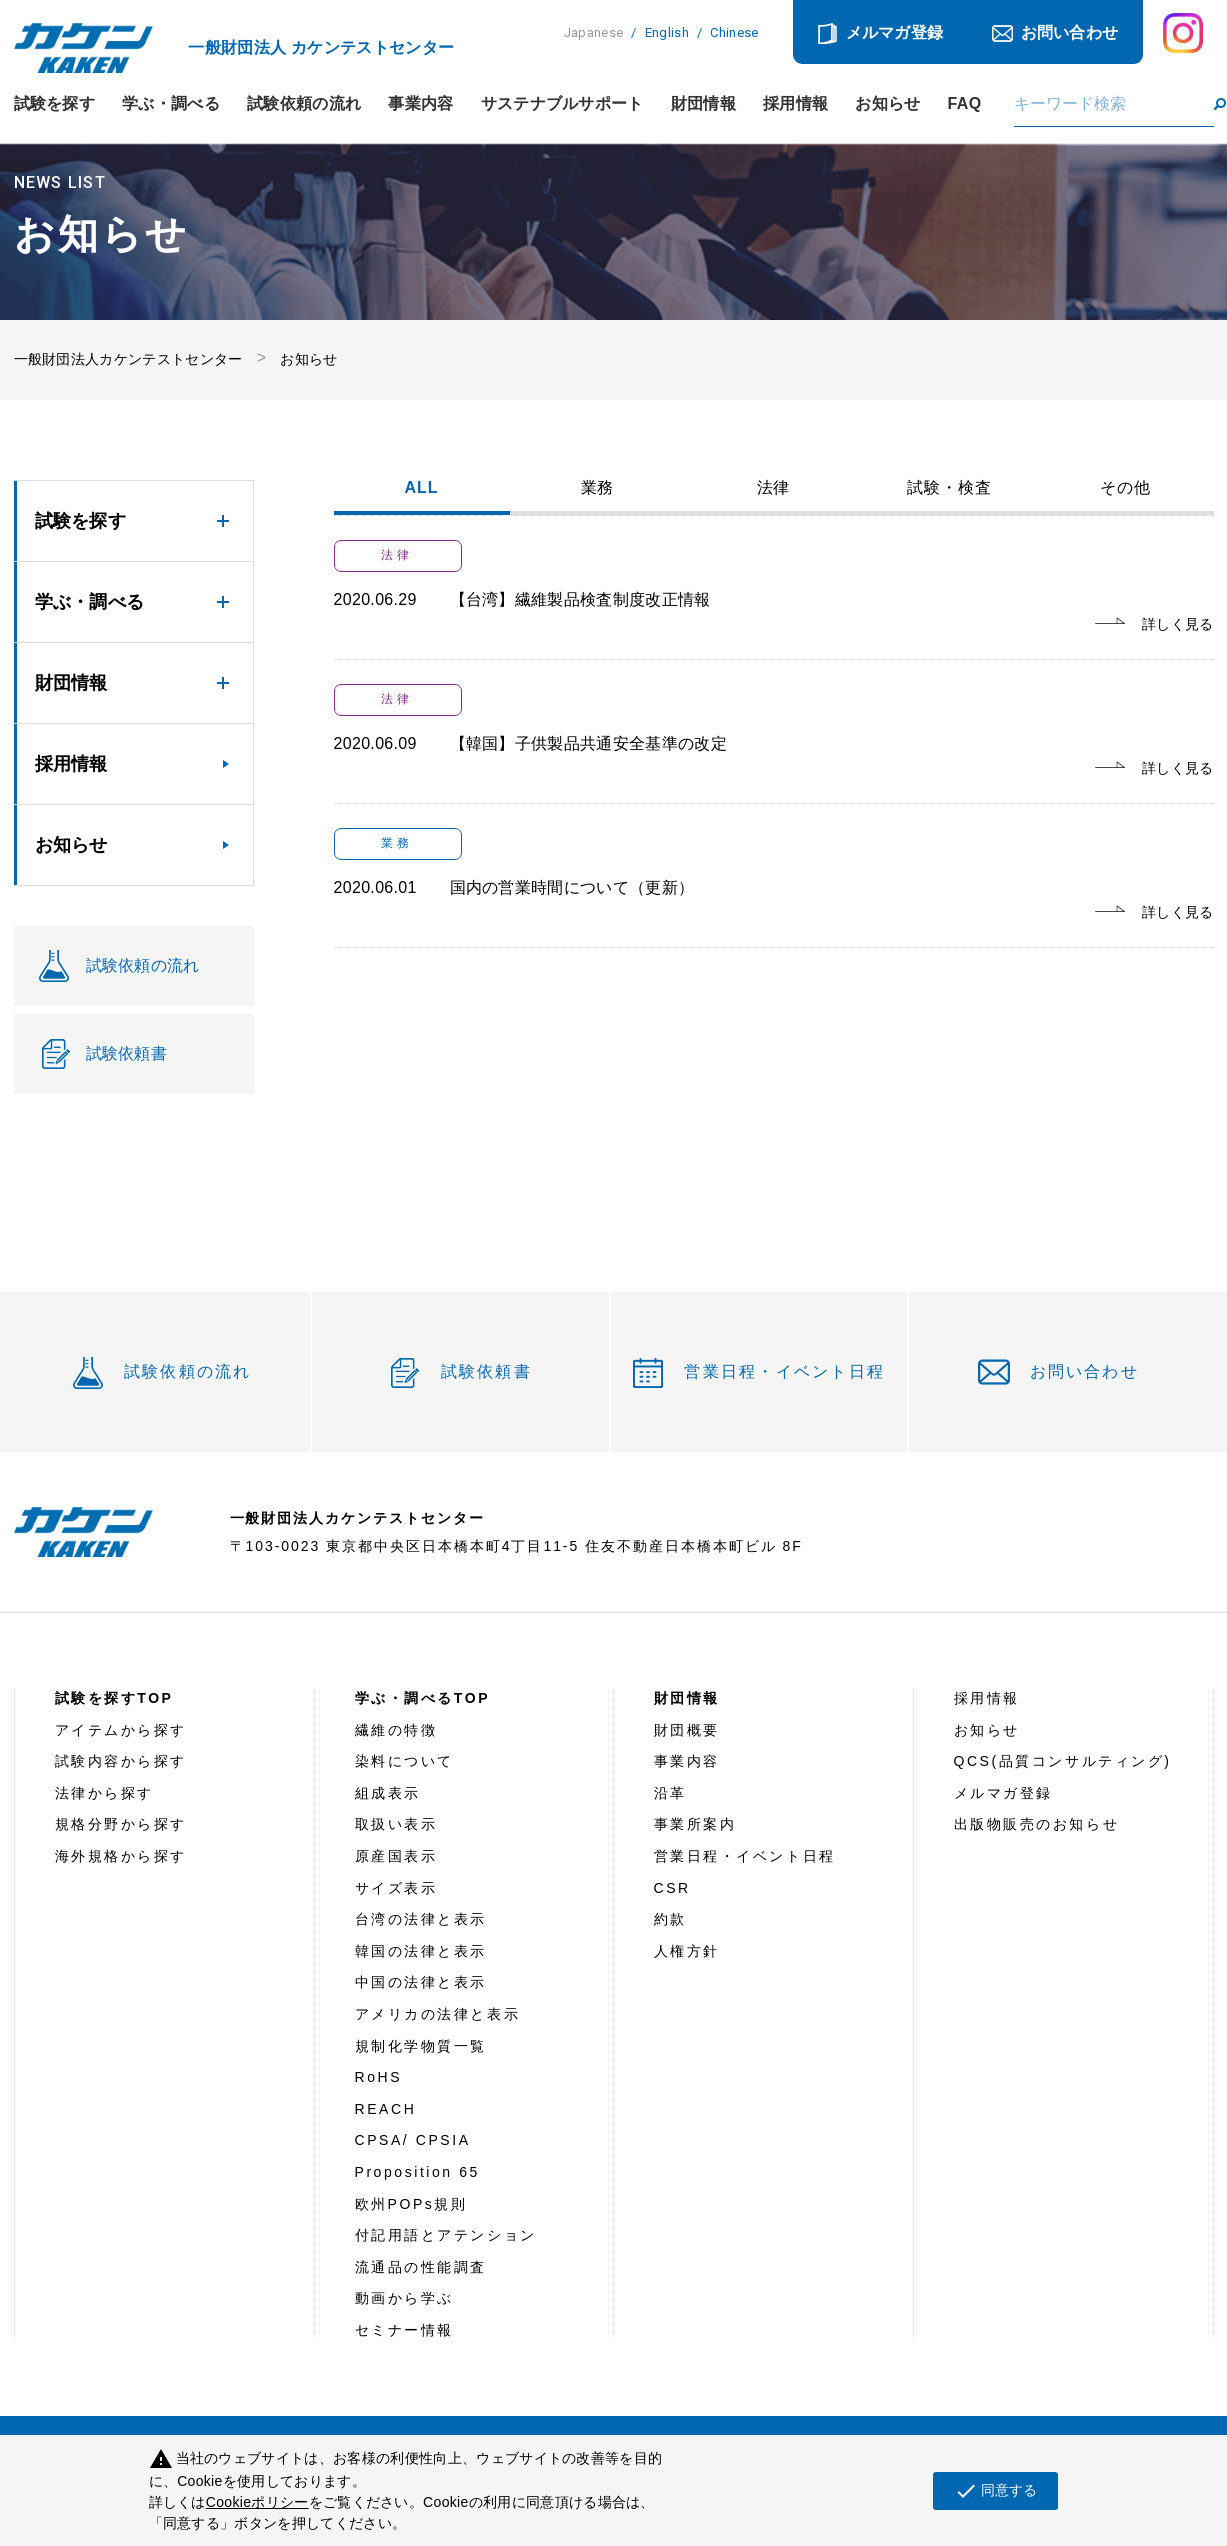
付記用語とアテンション (446, 2235)
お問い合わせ (1070, 32)
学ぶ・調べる (171, 104)
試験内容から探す (121, 1761)
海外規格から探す (121, 1856)
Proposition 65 (417, 2172)
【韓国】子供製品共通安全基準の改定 (588, 743)
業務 (598, 488)
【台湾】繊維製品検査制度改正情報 (580, 599)
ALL (422, 488)
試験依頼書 (486, 1371)
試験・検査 (949, 488)
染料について (404, 1761)
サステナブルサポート (562, 104)
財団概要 (687, 1730)
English (667, 32)
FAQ (965, 104)
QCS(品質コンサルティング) (1063, 1761)
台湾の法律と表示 (421, 1919)
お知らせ (887, 104)
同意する (995, 2491)
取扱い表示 (396, 1824)
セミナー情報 (404, 2330)
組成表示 (388, 1793)
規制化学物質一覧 (421, 2046)
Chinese (734, 32)
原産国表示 (396, 1856)
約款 (670, 1919)
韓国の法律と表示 (421, 1951)
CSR (672, 1888)
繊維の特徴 (396, 1730)
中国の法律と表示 (421, 1982)
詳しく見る (1178, 624)
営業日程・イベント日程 (784, 1371)
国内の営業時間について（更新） (572, 887)
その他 (1125, 488)
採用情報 (795, 104)
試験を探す (55, 104)
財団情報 (703, 104)
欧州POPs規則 (411, 2204)
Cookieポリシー (257, 2502)
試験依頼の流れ (304, 104)
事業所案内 (695, 1824)
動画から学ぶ (404, 2298)
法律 (774, 488)
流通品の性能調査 (421, 2267)
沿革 (670, 1793)
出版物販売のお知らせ (1037, 1824)
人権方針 (687, 1951)
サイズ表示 (396, 1888)
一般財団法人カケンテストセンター (128, 359)
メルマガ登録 (895, 32)
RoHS (379, 2077)
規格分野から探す (121, 1824)
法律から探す (104, 1793)
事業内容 (420, 104)
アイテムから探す (121, 1730)
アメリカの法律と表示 (438, 2014)
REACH (386, 2109)
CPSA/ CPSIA (413, 2140)
